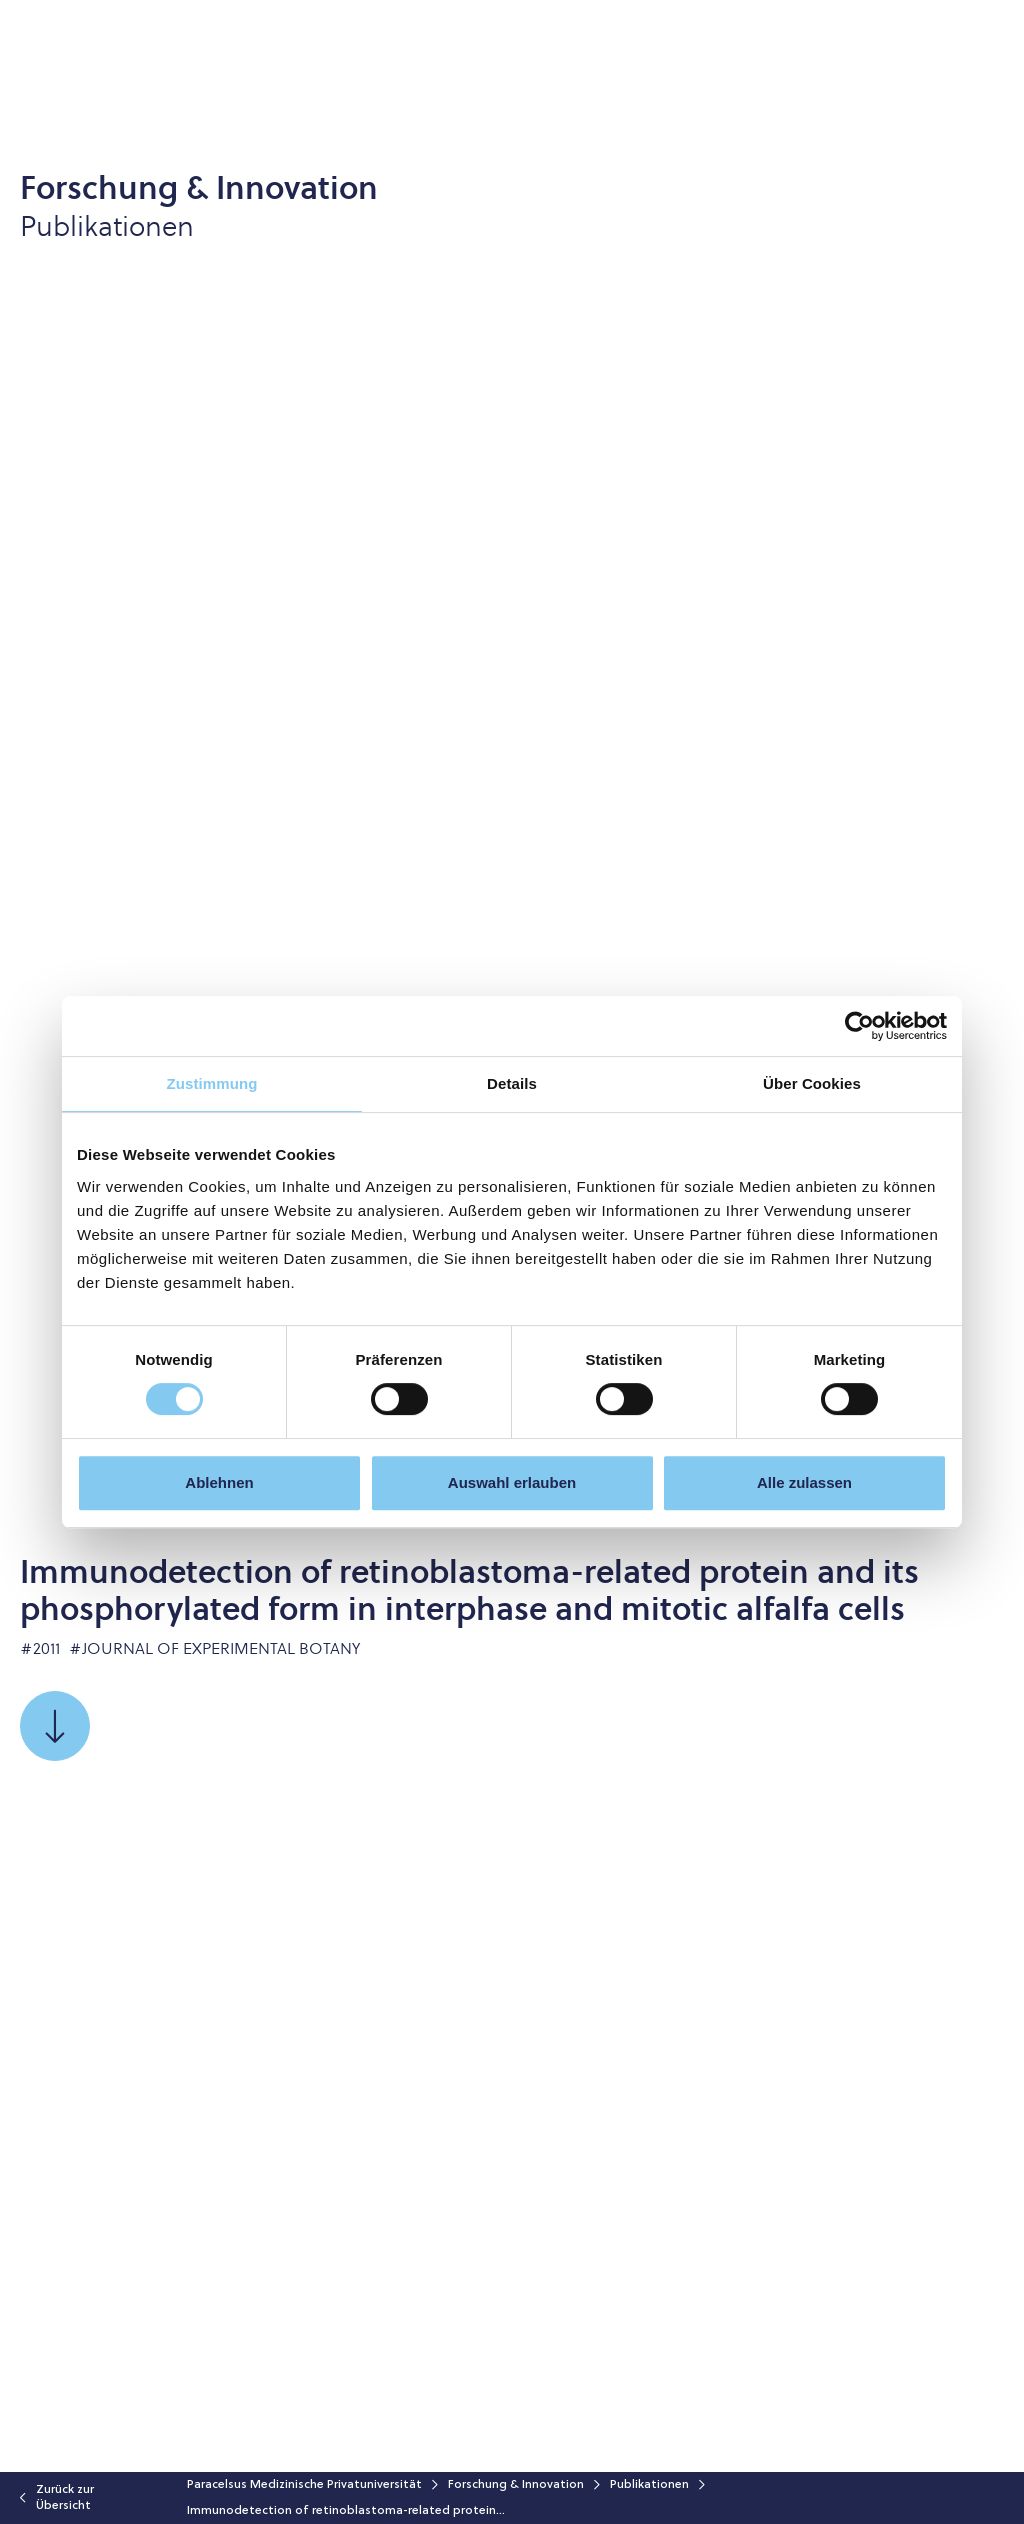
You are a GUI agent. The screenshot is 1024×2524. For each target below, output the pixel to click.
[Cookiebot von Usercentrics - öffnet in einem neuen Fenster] (859, 1026)
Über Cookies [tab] (812, 1083)
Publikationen (649, 2485)
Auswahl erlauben (512, 1482)
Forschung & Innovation (516, 2485)
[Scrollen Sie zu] (55, 1726)
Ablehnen (219, 1482)
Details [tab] (512, 1083)
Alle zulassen (804, 1482)
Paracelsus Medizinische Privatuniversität (304, 2485)
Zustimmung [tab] (212, 1083)
